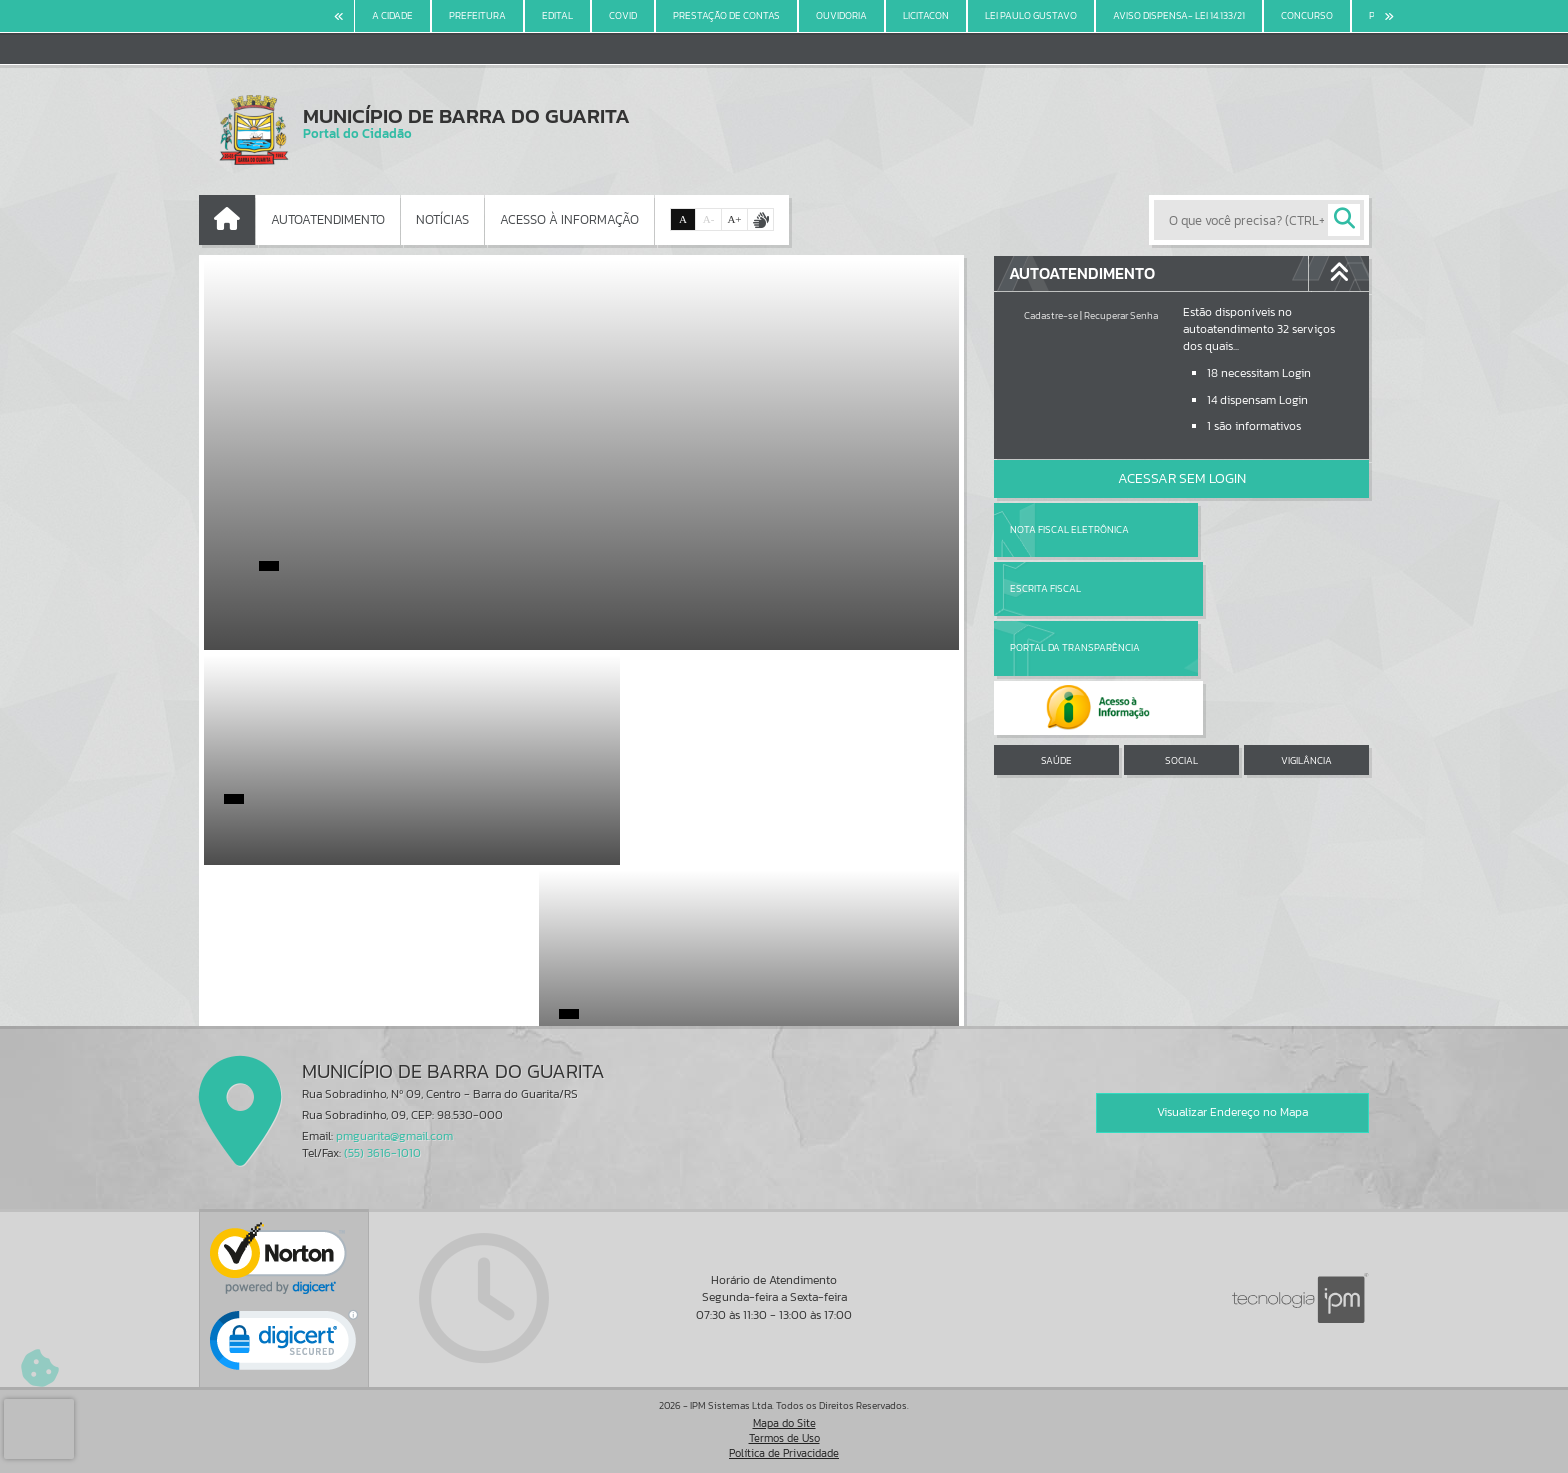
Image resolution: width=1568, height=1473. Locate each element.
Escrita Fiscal (1233, 529)
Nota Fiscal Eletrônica (1069, 529)
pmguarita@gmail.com (394, 1136)
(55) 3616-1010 (382, 1153)
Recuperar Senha (1121, 315)
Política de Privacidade (784, 1453)
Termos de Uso (784, 1438)
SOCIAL (1181, 641)
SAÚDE (1056, 641)
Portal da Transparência (1075, 588)
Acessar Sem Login (1182, 478)
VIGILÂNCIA (1306, 641)
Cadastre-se (1051, 315)
